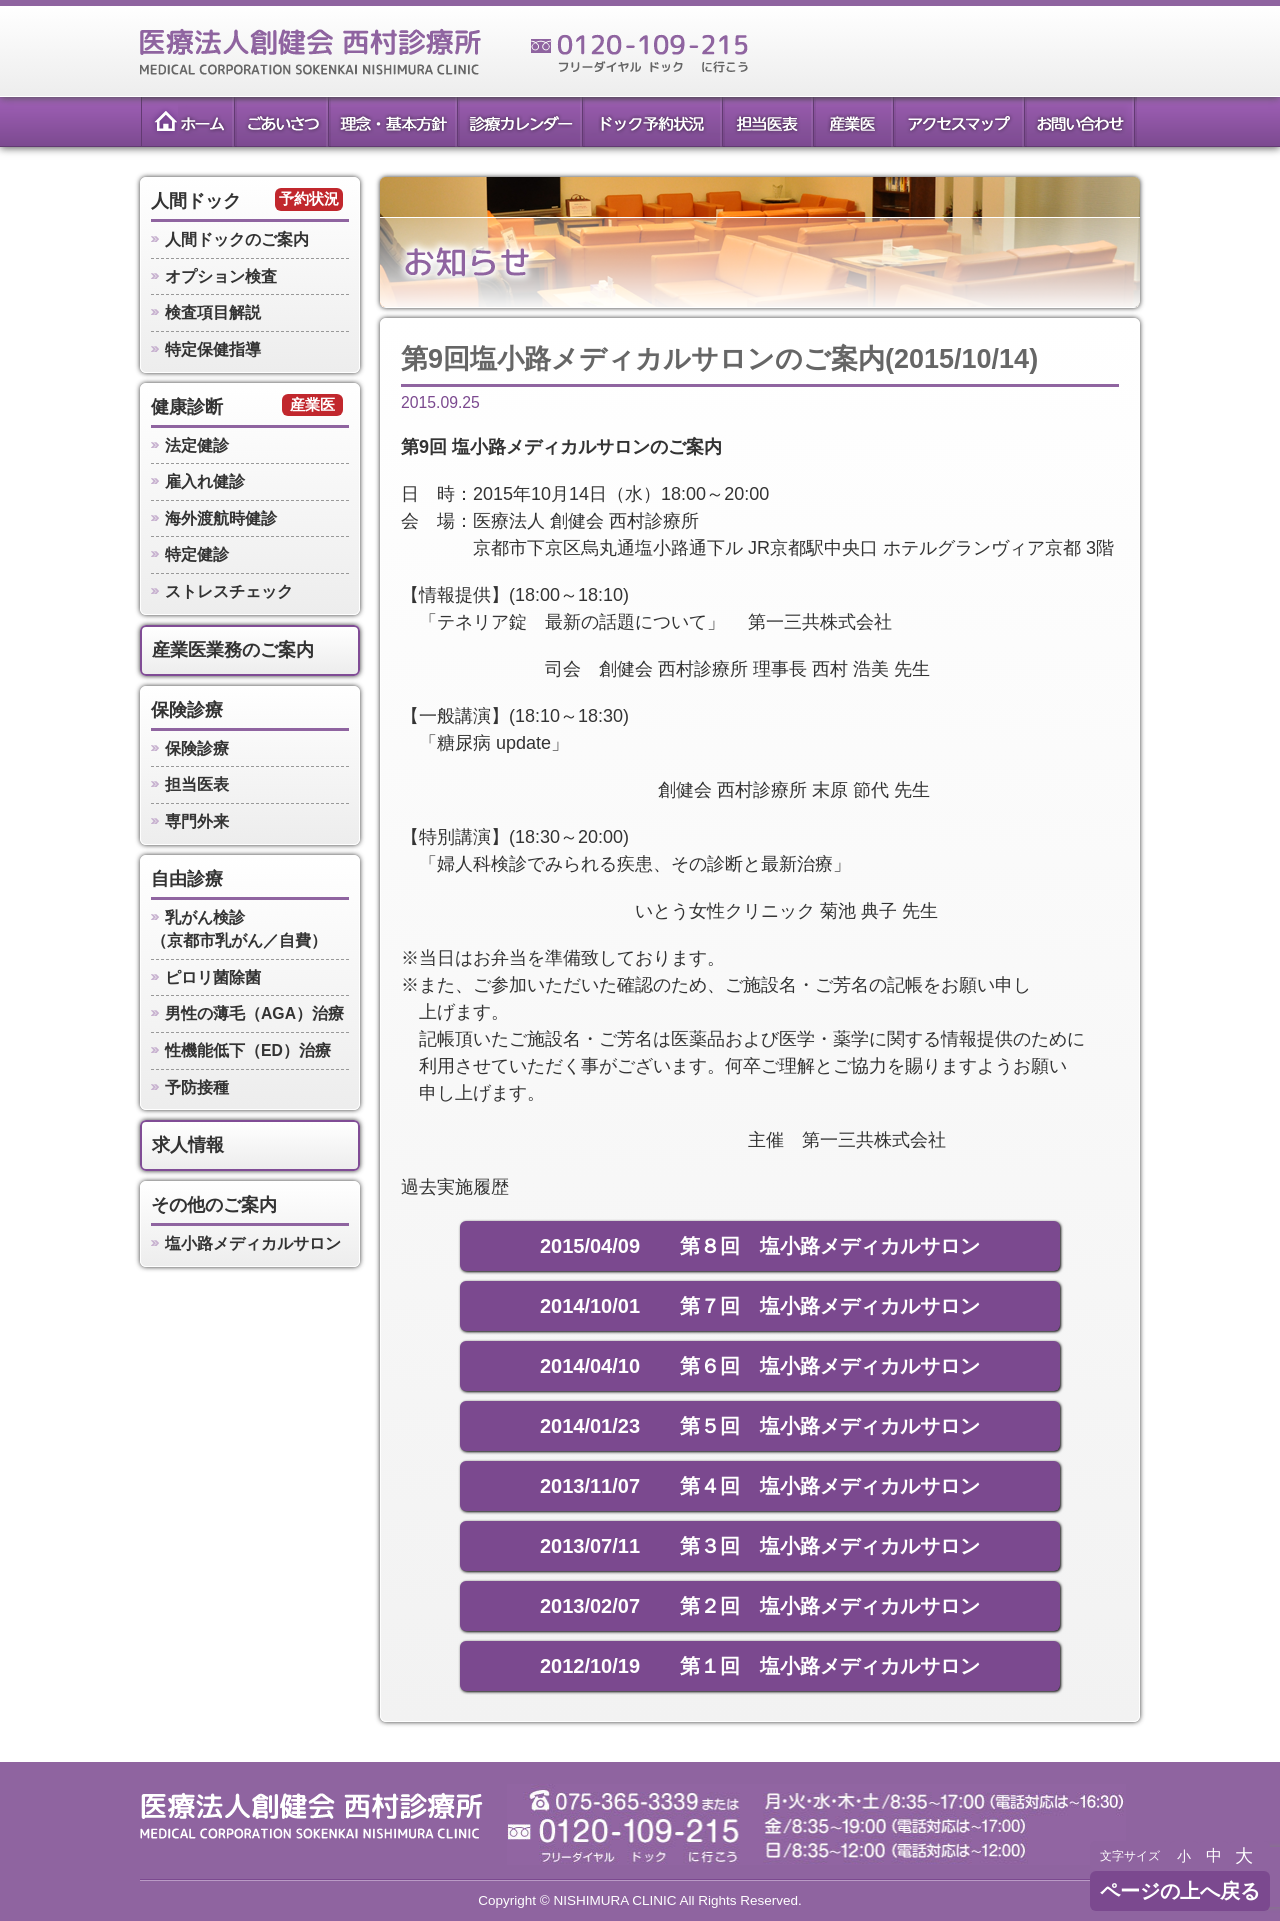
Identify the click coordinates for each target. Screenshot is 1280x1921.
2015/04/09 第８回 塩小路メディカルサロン (760, 1246)
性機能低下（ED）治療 (248, 1050)
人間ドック (196, 201)
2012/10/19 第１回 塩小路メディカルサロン (760, 1666)
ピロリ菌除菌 (213, 977)
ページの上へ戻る (1180, 1891)
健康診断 (187, 407)
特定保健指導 (213, 349)
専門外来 (197, 821)
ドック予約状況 (651, 122)
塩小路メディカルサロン (253, 1243)
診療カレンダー (518, 122)
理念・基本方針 (391, 122)
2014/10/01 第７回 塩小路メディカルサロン (760, 1306)
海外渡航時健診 (221, 518)
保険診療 (187, 710)
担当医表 (767, 122)
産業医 (853, 122)
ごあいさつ (279, 122)
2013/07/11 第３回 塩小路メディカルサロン (760, 1546)
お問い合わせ (1080, 122)
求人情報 (188, 1145)
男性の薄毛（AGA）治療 (254, 1013)
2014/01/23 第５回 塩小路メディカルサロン (760, 1426)
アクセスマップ (958, 122)
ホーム (186, 122)
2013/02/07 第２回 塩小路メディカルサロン (760, 1606)
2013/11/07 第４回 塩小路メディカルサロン (760, 1486)
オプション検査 (221, 276)
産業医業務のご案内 (233, 650)
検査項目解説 (213, 312)
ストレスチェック (229, 591)
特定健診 (197, 554)
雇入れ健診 (205, 481)
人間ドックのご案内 (237, 239)
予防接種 (197, 1087)
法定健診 (197, 445)
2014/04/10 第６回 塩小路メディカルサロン (760, 1366)
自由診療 (187, 879)
